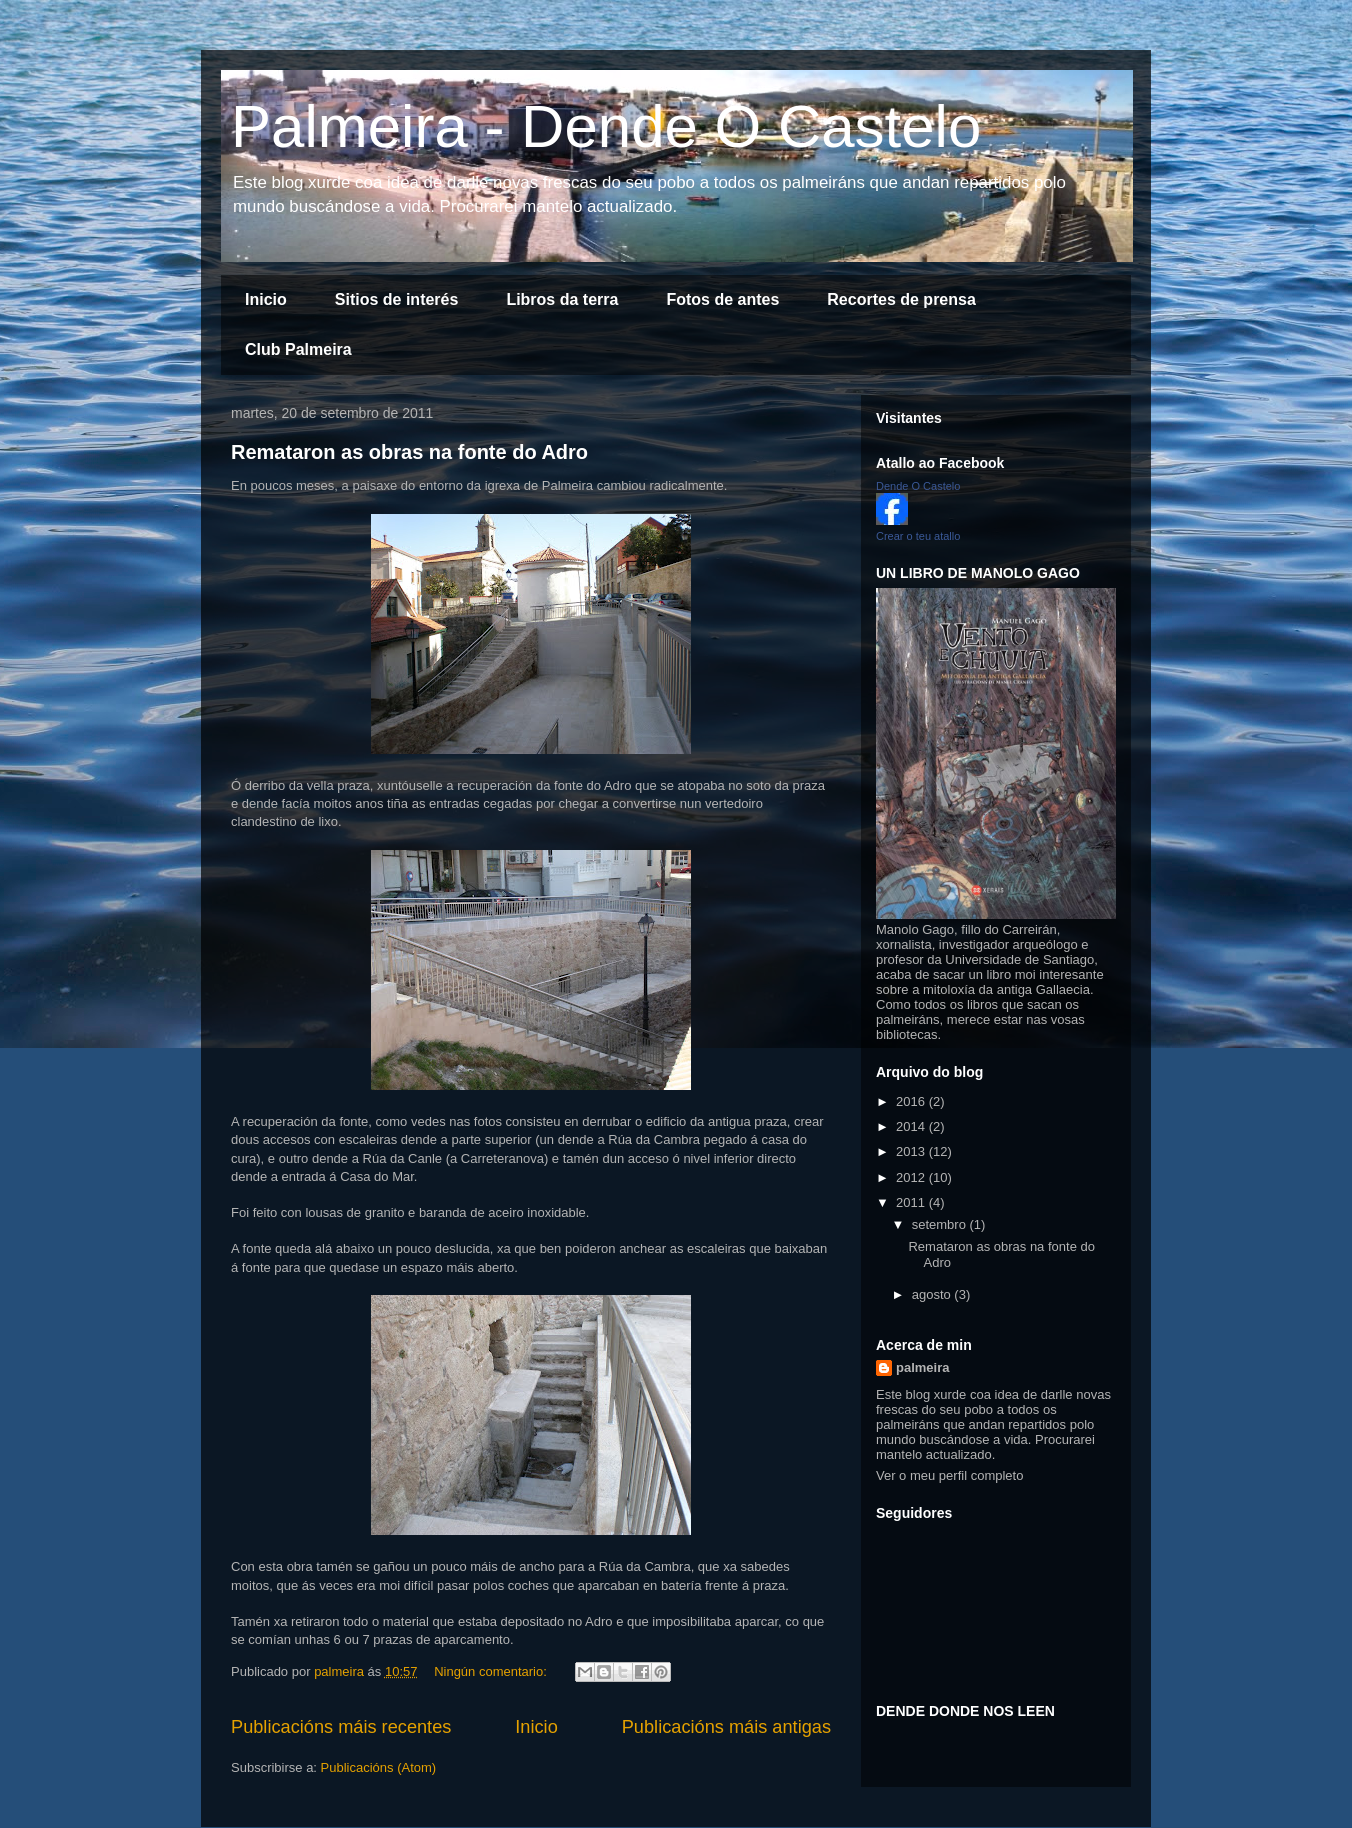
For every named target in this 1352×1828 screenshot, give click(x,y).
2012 (912, 1177)
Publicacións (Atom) (379, 1767)
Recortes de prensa (901, 299)
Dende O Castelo (918, 486)
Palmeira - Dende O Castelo (606, 126)
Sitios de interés (397, 299)
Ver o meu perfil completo (949, 1475)
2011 (912, 1202)
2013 (912, 1151)
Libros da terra (562, 299)
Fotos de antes (722, 299)
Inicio (266, 299)
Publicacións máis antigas (726, 1727)
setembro (941, 1224)
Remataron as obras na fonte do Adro (409, 452)
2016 (912, 1101)
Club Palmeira (298, 349)
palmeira (922, 1367)
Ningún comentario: (492, 1671)
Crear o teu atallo (918, 536)
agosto (933, 1294)
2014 (912, 1126)
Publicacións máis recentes (341, 1727)
